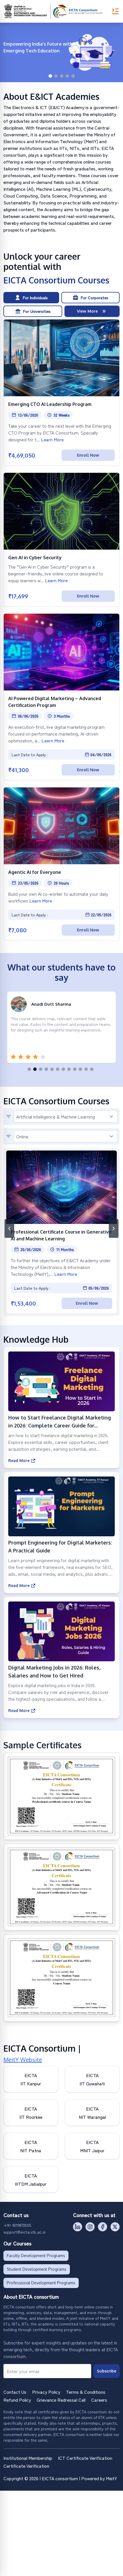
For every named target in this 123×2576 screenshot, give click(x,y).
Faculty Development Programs (36, 2255)
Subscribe (106, 2371)
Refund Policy (17, 2399)
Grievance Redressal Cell (61, 2399)
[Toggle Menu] (115, 11)
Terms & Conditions (85, 2391)
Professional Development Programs (41, 2282)
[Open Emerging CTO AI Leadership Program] (61, 392)
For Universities (33, 311)
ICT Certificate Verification (85, 2457)
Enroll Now (88, 455)
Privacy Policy (46, 2391)
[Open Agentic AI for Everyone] (61, 863)
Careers (99, 2399)
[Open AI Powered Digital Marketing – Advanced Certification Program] (61, 697)
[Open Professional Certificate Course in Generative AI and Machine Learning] (61, 1232)
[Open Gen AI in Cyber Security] (61, 539)
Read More (22, 1460)
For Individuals (31, 297)
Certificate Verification (26, 2465)
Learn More (52, 439)
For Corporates (90, 297)
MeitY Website (22, 2059)
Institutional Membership (27, 2457)
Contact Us (14, 2391)
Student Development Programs (36, 2269)
